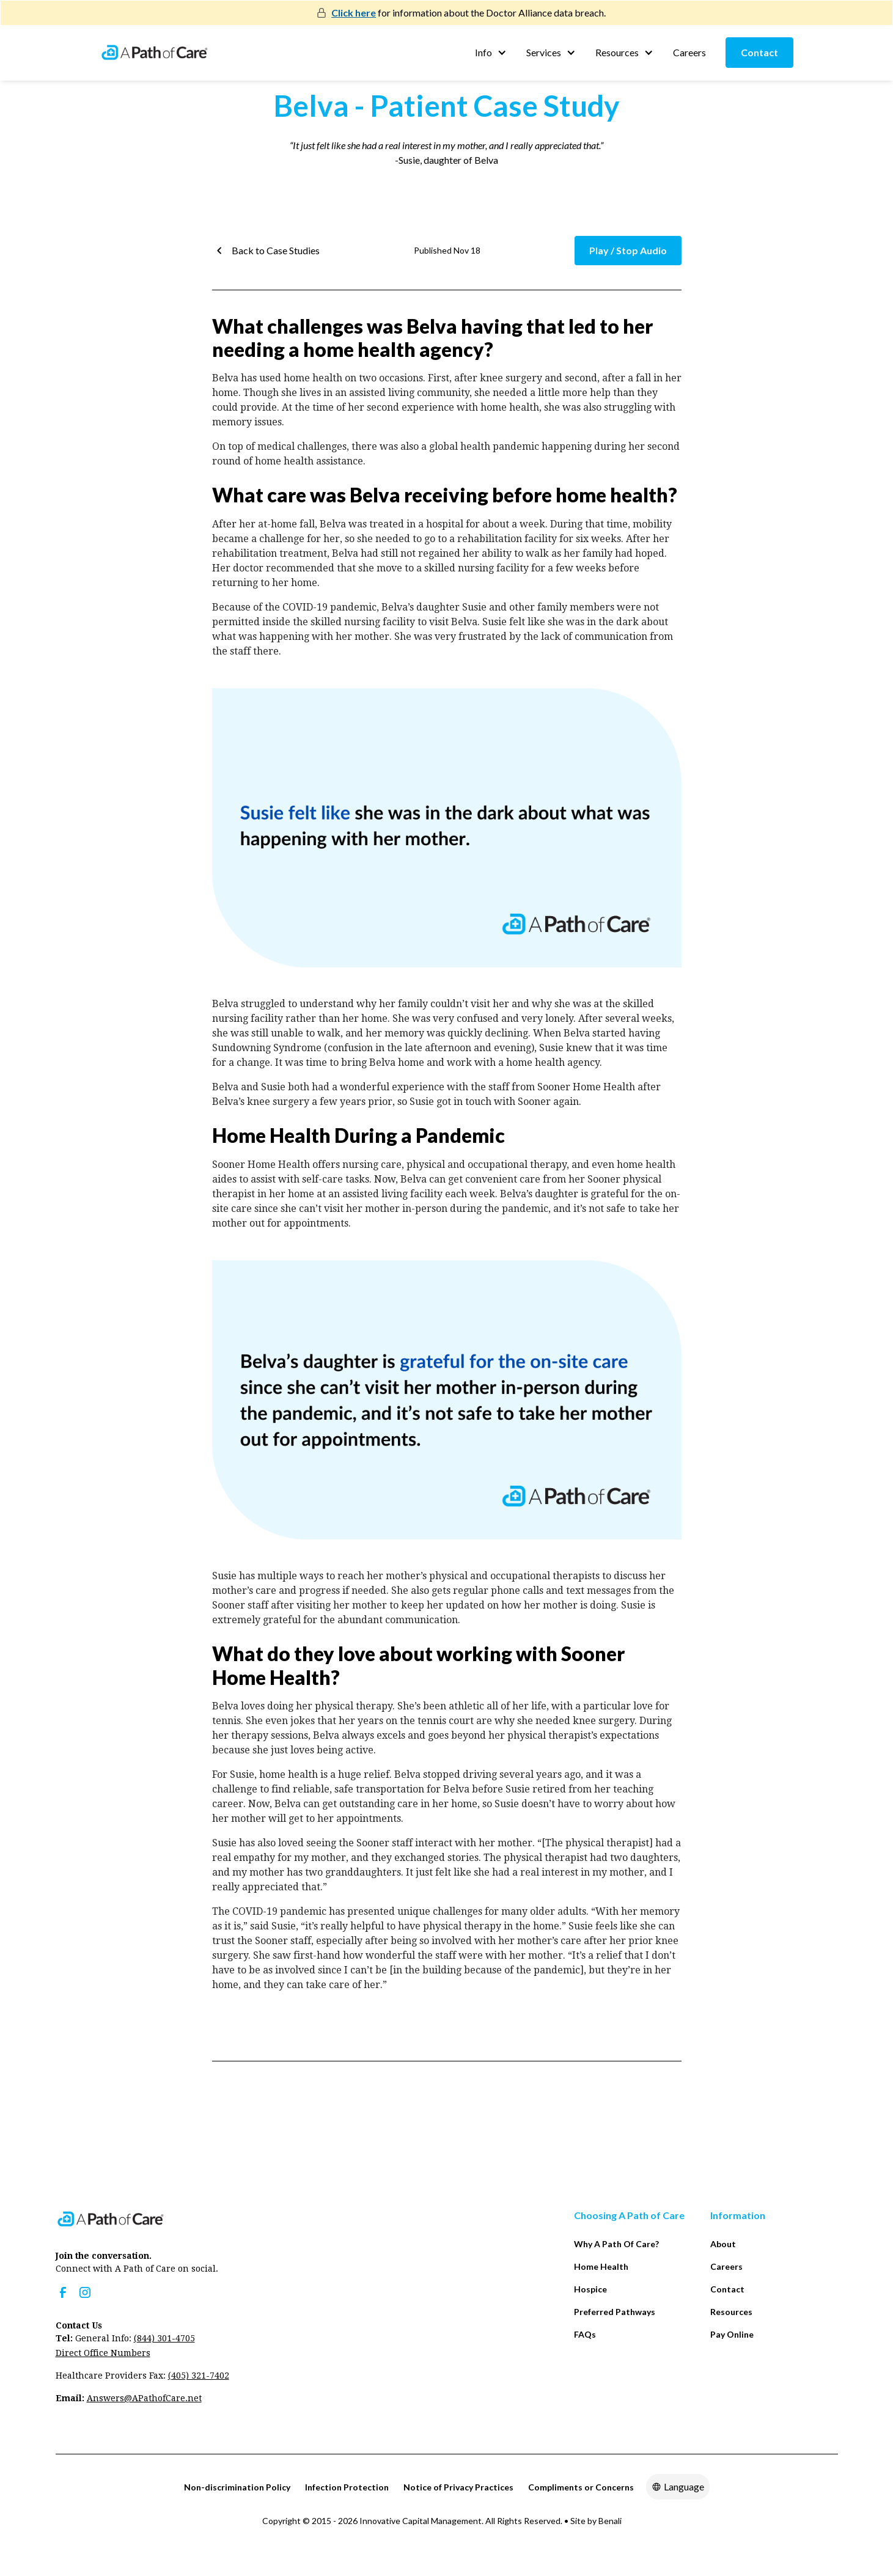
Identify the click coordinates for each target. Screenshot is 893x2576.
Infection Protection (347, 2487)
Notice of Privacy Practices (458, 2487)
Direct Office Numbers (103, 2353)
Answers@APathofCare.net (144, 2398)
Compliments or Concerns (581, 2487)
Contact (759, 52)
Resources (731, 2311)
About (723, 2244)
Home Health (601, 2266)
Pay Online (732, 2334)
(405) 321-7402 (198, 2375)
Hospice (590, 2289)
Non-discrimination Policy (237, 2487)
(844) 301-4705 (164, 2338)
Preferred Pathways (614, 2311)
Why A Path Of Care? (616, 2244)
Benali (610, 2520)
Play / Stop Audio (628, 250)
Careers (689, 52)
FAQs (585, 2334)
